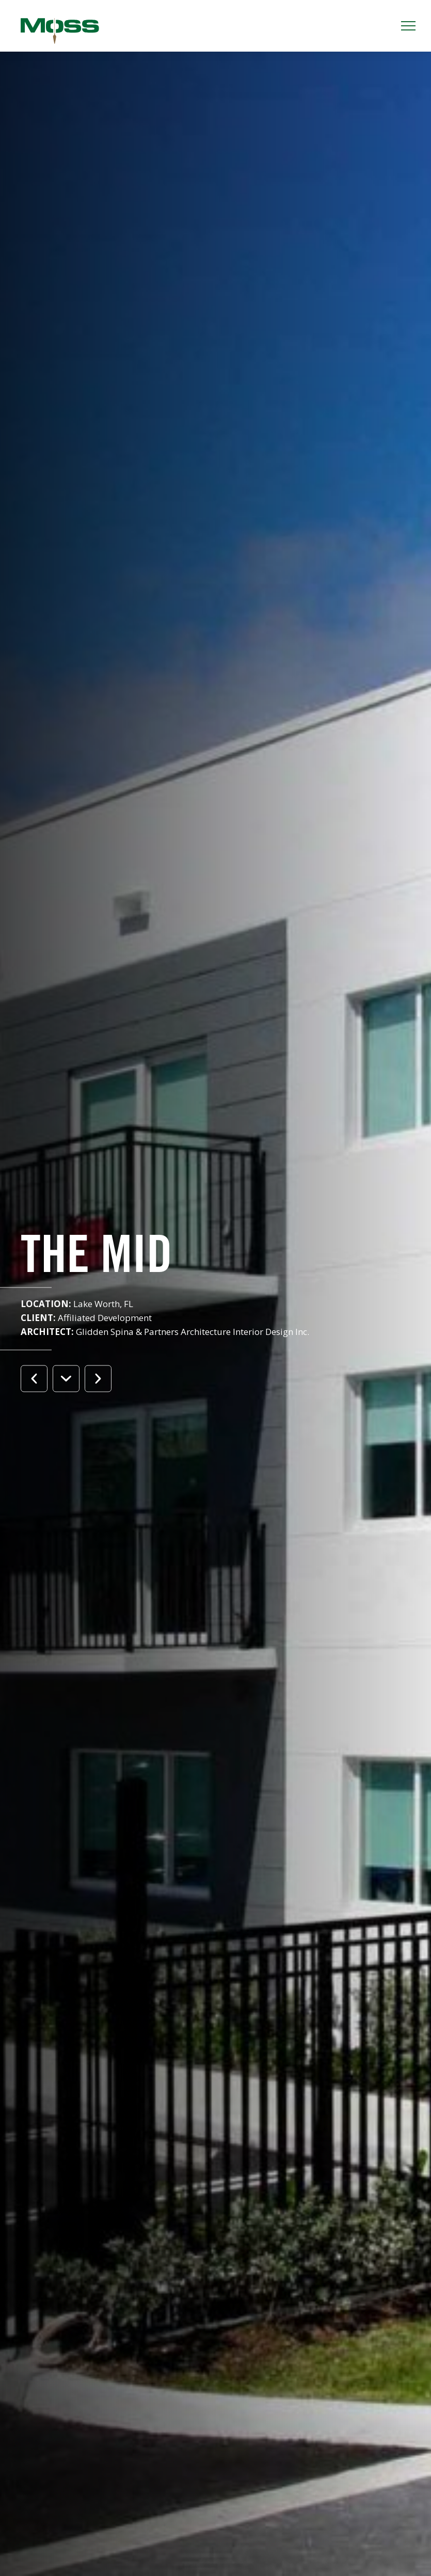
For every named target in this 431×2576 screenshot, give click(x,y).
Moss (60, 31)
